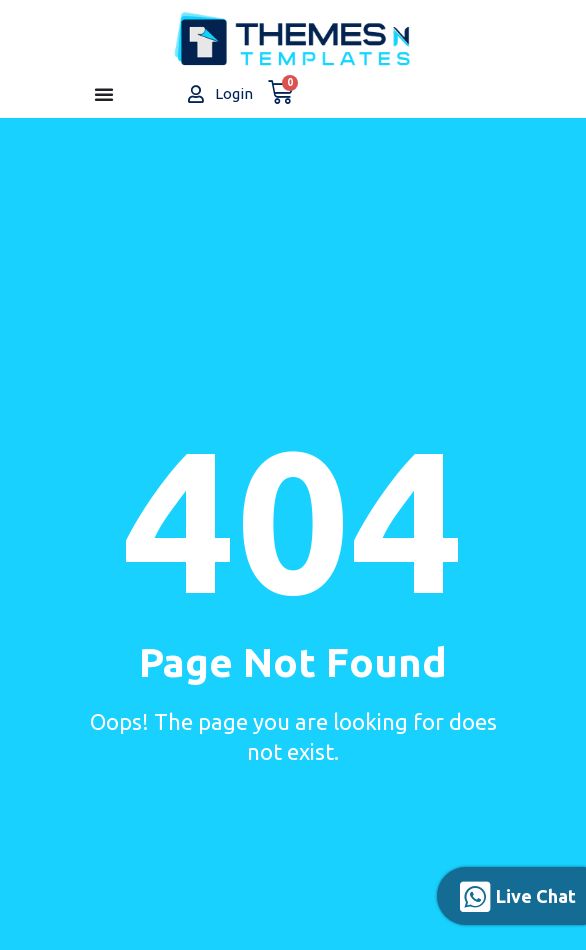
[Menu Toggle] (104, 94)
